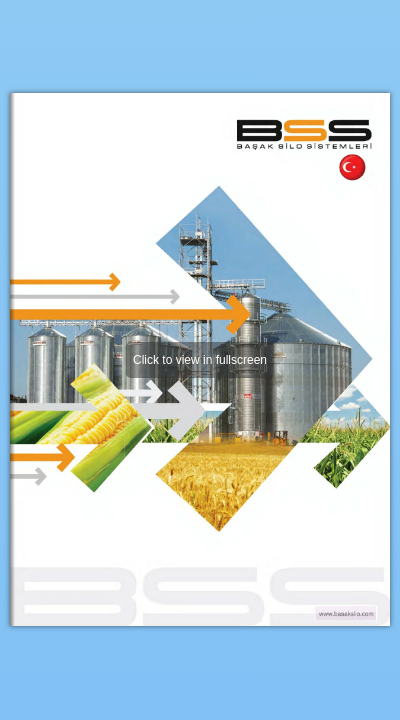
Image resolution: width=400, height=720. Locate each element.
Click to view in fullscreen (200, 360)
